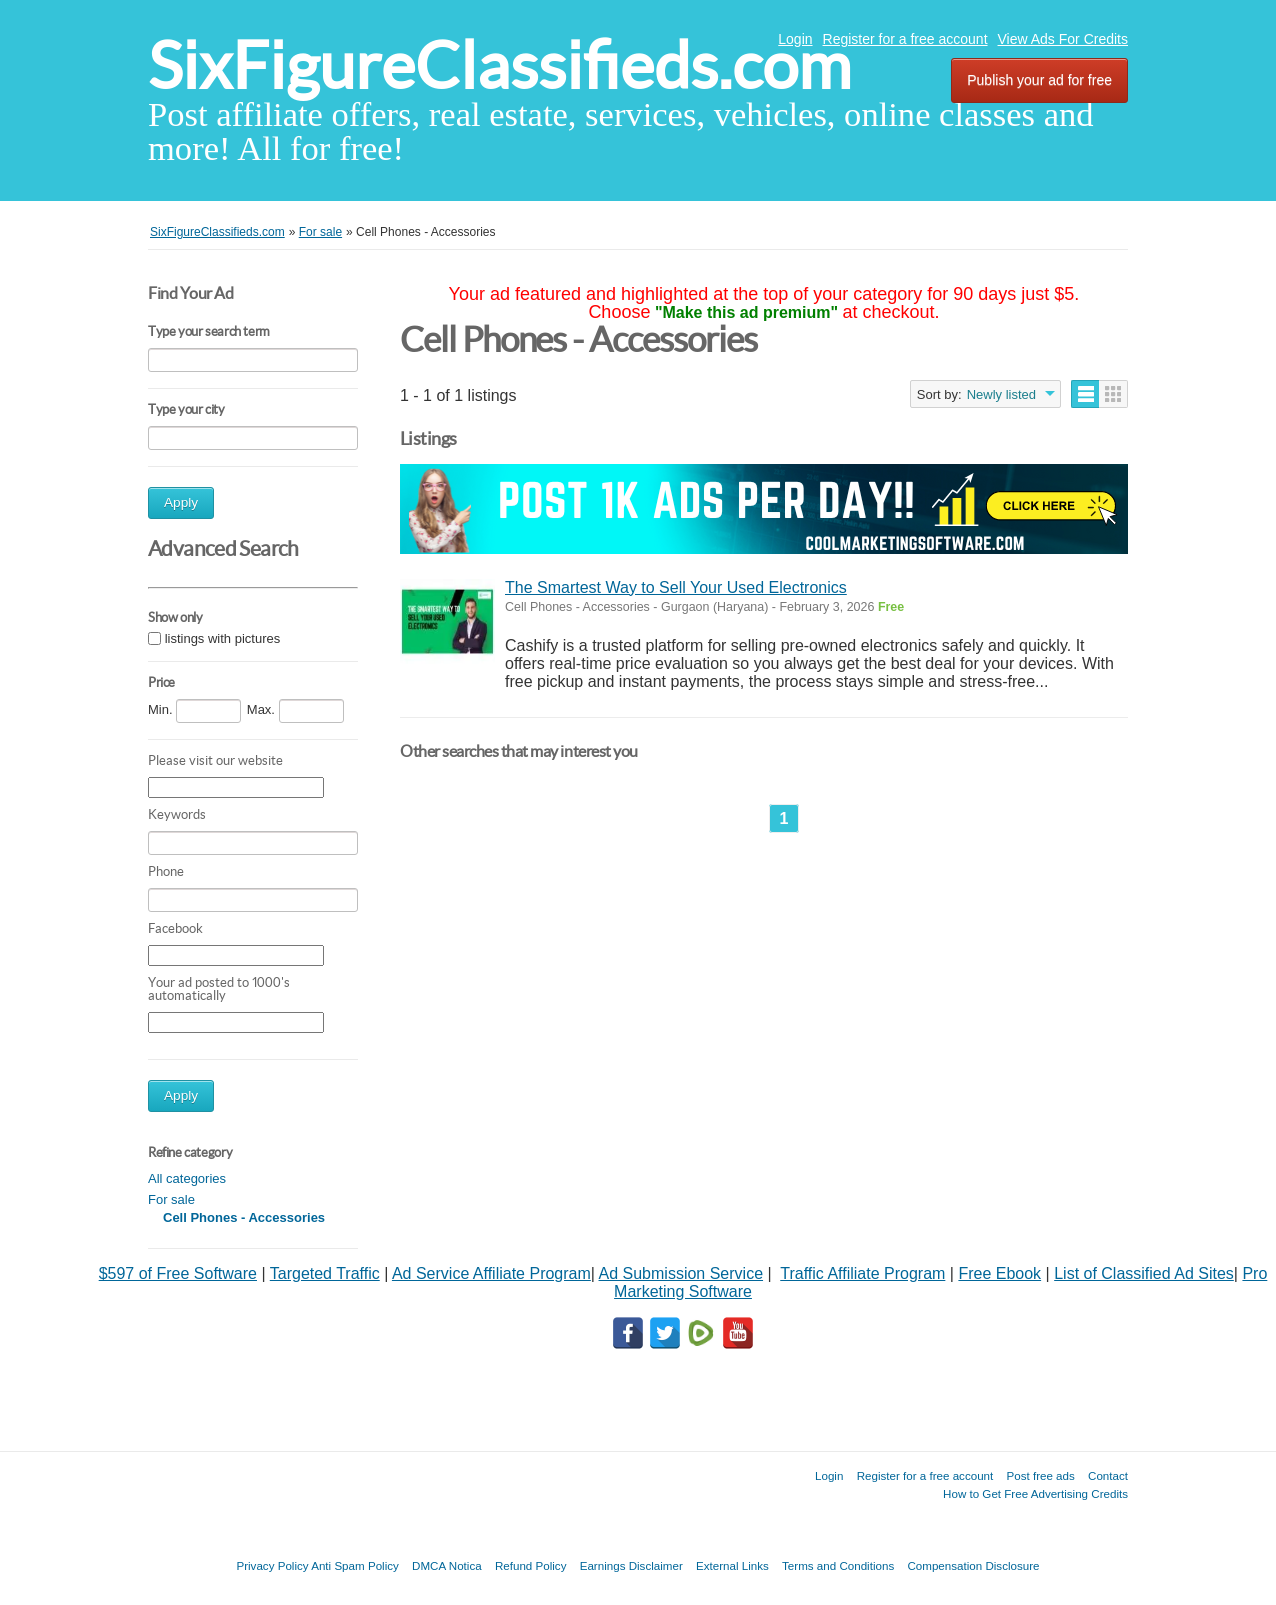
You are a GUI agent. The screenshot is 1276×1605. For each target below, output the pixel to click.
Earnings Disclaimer (631, 1565)
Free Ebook (999, 1273)
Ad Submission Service (681, 1273)
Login (795, 39)
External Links (732, 1565)
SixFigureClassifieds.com (499, 65)
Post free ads (1040, 1475)
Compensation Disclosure (973, 1565)
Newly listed (1001, 394)
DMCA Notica (447, 1565)
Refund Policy (531, 1565)
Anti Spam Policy (355, 1565)
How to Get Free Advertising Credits (1035, 1493)
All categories (187, 1178)
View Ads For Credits (1063, 39)
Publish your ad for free (1039, 80)
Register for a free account (905, 39)
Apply (181, 502)
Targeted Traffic (325, 1273)
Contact (1108, 1475)
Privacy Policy (272, 1565)
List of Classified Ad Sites (1144, 1273)
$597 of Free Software (178, 1273)
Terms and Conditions (838, 1565)
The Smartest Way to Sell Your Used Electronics (676, 587)
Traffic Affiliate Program (862, 1273)
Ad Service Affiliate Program (491, 1273)
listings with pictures (223, 638)
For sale (171, 1199)
